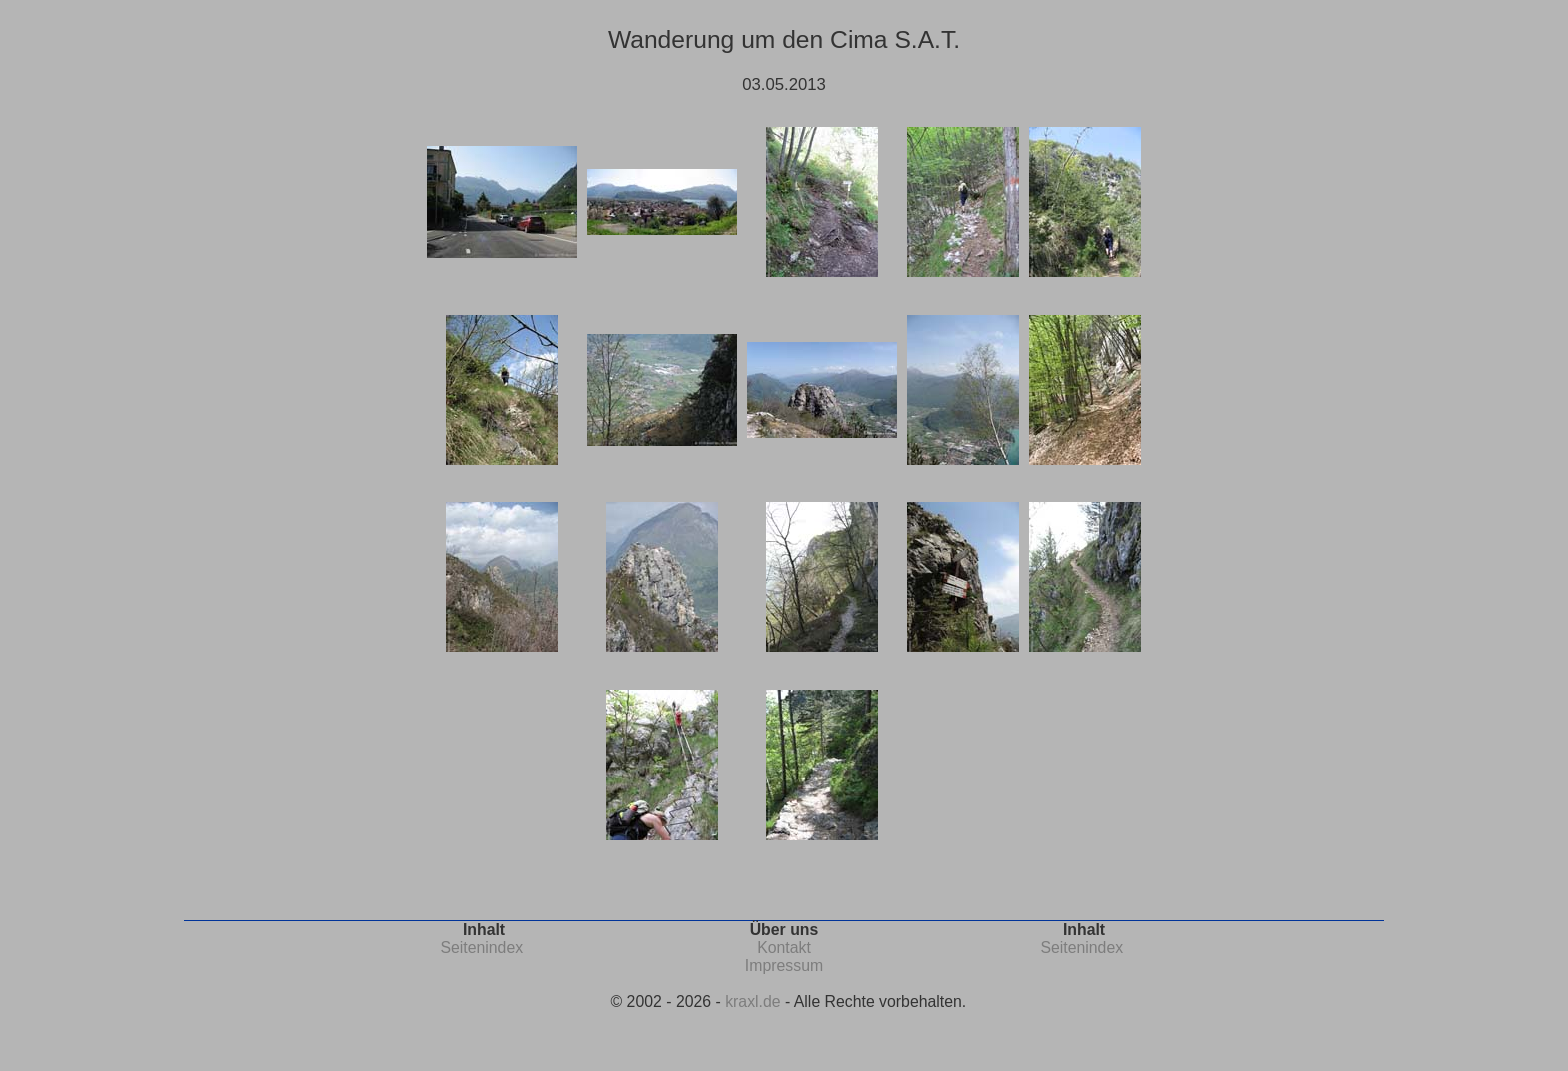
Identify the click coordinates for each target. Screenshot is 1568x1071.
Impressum (784, 965)
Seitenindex (481, 947)
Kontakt (784, 947)
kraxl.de (752, 1001)
